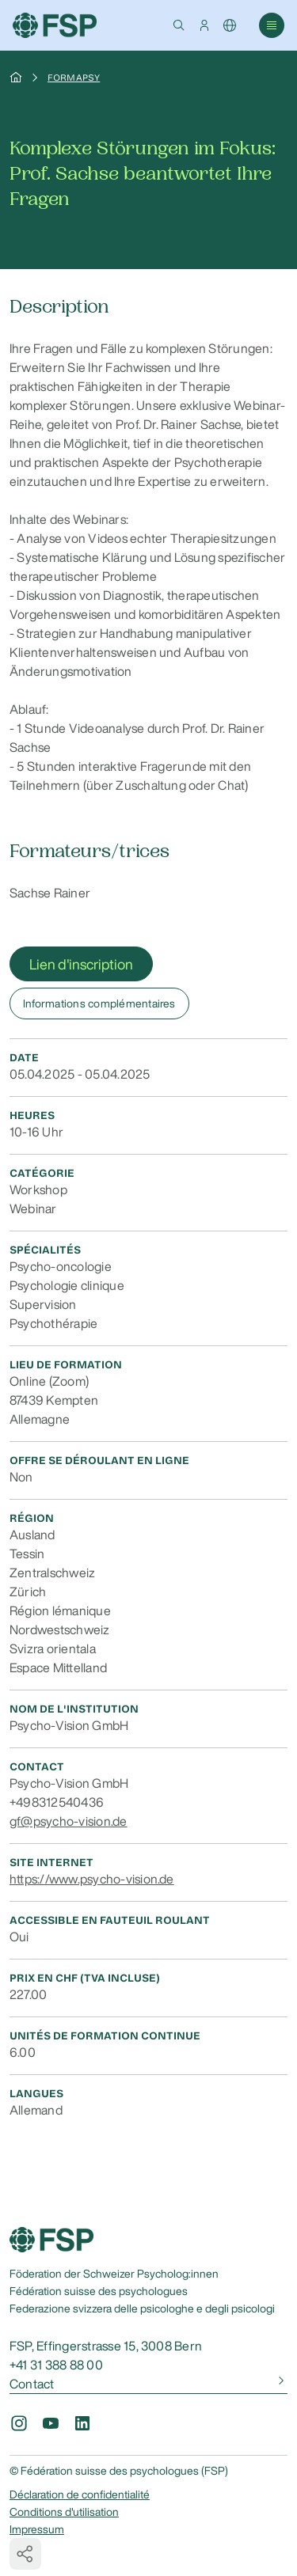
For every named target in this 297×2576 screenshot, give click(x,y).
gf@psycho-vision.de (69, 1821)
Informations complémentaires (99, 1003)
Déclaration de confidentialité (80, 2494)
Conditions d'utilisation (64, 2511)
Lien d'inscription (81, 964)
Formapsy (74, 78)
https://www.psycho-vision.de (92, 1878)
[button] (179, 25)
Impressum (37, 2529)
